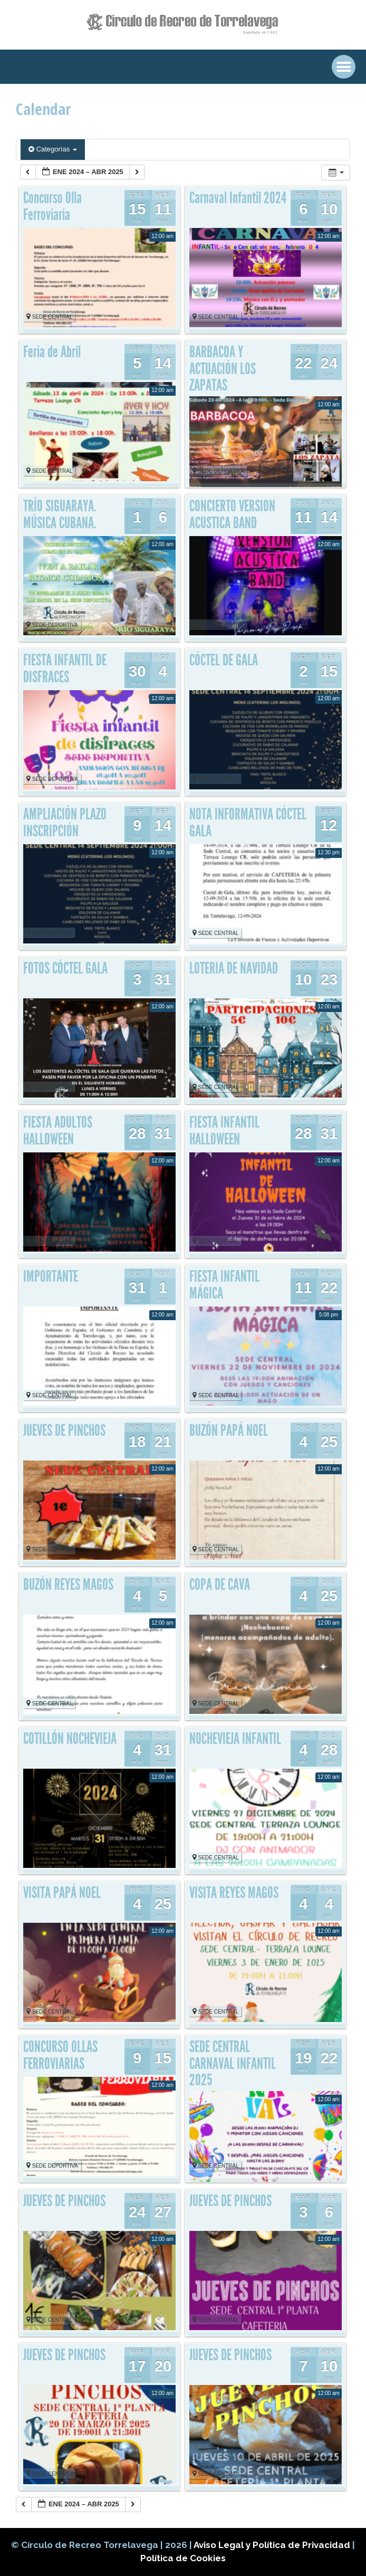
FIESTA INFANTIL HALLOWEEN (224, 1131)
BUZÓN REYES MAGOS (68, 1584)
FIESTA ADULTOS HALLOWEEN (57, 1131)
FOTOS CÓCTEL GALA (65, 968)
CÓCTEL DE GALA (223, 660)
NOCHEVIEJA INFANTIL (235, 1738)
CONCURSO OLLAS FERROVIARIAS (60, 2055)
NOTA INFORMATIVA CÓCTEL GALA (247, 823)
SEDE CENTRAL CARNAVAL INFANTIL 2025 (232, 2063)
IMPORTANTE (50, 1276)
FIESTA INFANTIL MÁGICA (224, 1285)
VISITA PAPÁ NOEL (62, 1892)
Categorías (52, 149)
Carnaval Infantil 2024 (237, 197)
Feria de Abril (52, 351)
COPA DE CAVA (219, 1584)
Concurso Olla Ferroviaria (52, 206)
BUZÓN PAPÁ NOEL (228, 1430)
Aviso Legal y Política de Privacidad (273, 2545)
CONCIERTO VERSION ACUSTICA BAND (232, 514)
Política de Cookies (183, 2558)
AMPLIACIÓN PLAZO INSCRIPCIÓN (65, 823)
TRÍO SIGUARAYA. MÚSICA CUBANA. (60, 514)
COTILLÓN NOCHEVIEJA (70, 1738)
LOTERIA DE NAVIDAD (233, 968)
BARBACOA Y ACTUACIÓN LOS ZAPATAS (222, 368)
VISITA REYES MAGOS (233, 1892)
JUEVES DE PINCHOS (64, 1430)
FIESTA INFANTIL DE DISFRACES (65, 668)
